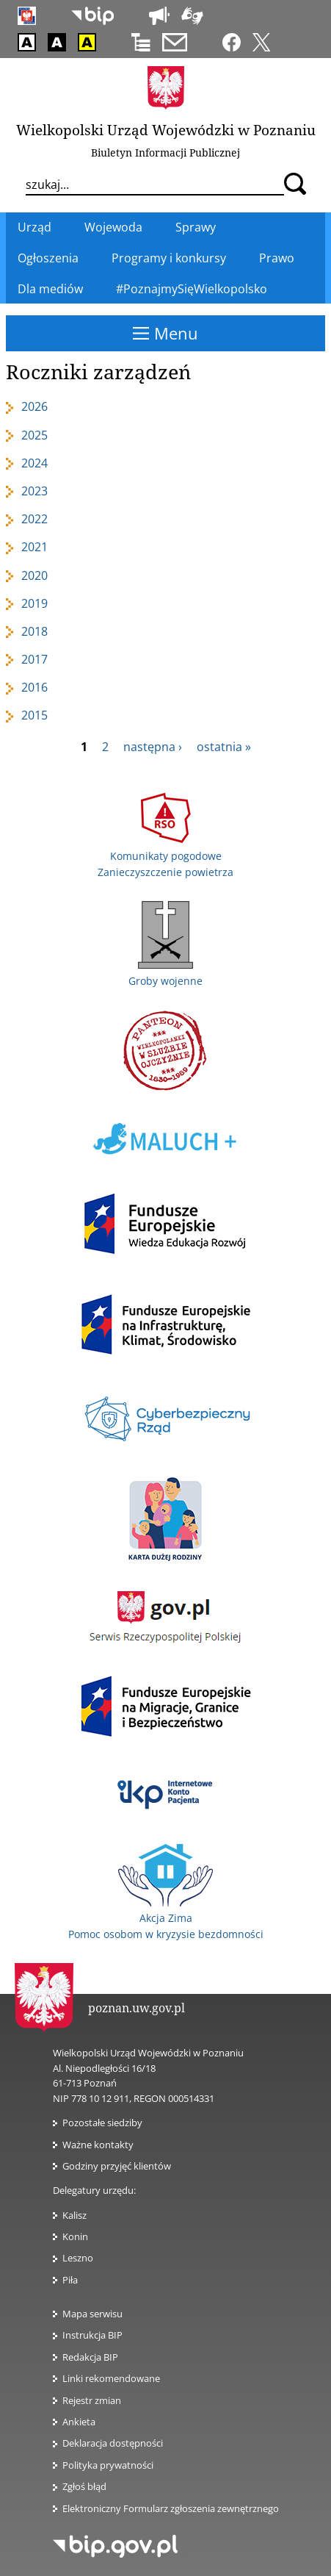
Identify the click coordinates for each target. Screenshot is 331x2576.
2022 (34, 519)
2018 (34, 631)
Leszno (77, 2257)
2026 (34, 406)
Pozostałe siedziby (102, 2122)
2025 (34, 435)
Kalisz (74, 2215)
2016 (34, 687)
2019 (34, 603)
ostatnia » (224, 747)
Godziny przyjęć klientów (116, 2166)
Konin (75, 2236)
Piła (70, 2279)
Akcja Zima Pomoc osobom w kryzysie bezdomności (165, 1918)
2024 (34, 463)
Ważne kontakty (98, 2144)
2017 (34, 659)
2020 (34, 575)
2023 (34, 491)
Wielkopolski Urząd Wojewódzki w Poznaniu (166, 130)
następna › (152, 747)
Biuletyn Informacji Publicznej (165, 152)
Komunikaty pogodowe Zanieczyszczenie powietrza (165, 855)
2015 (34, 715)
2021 (34, 547)
